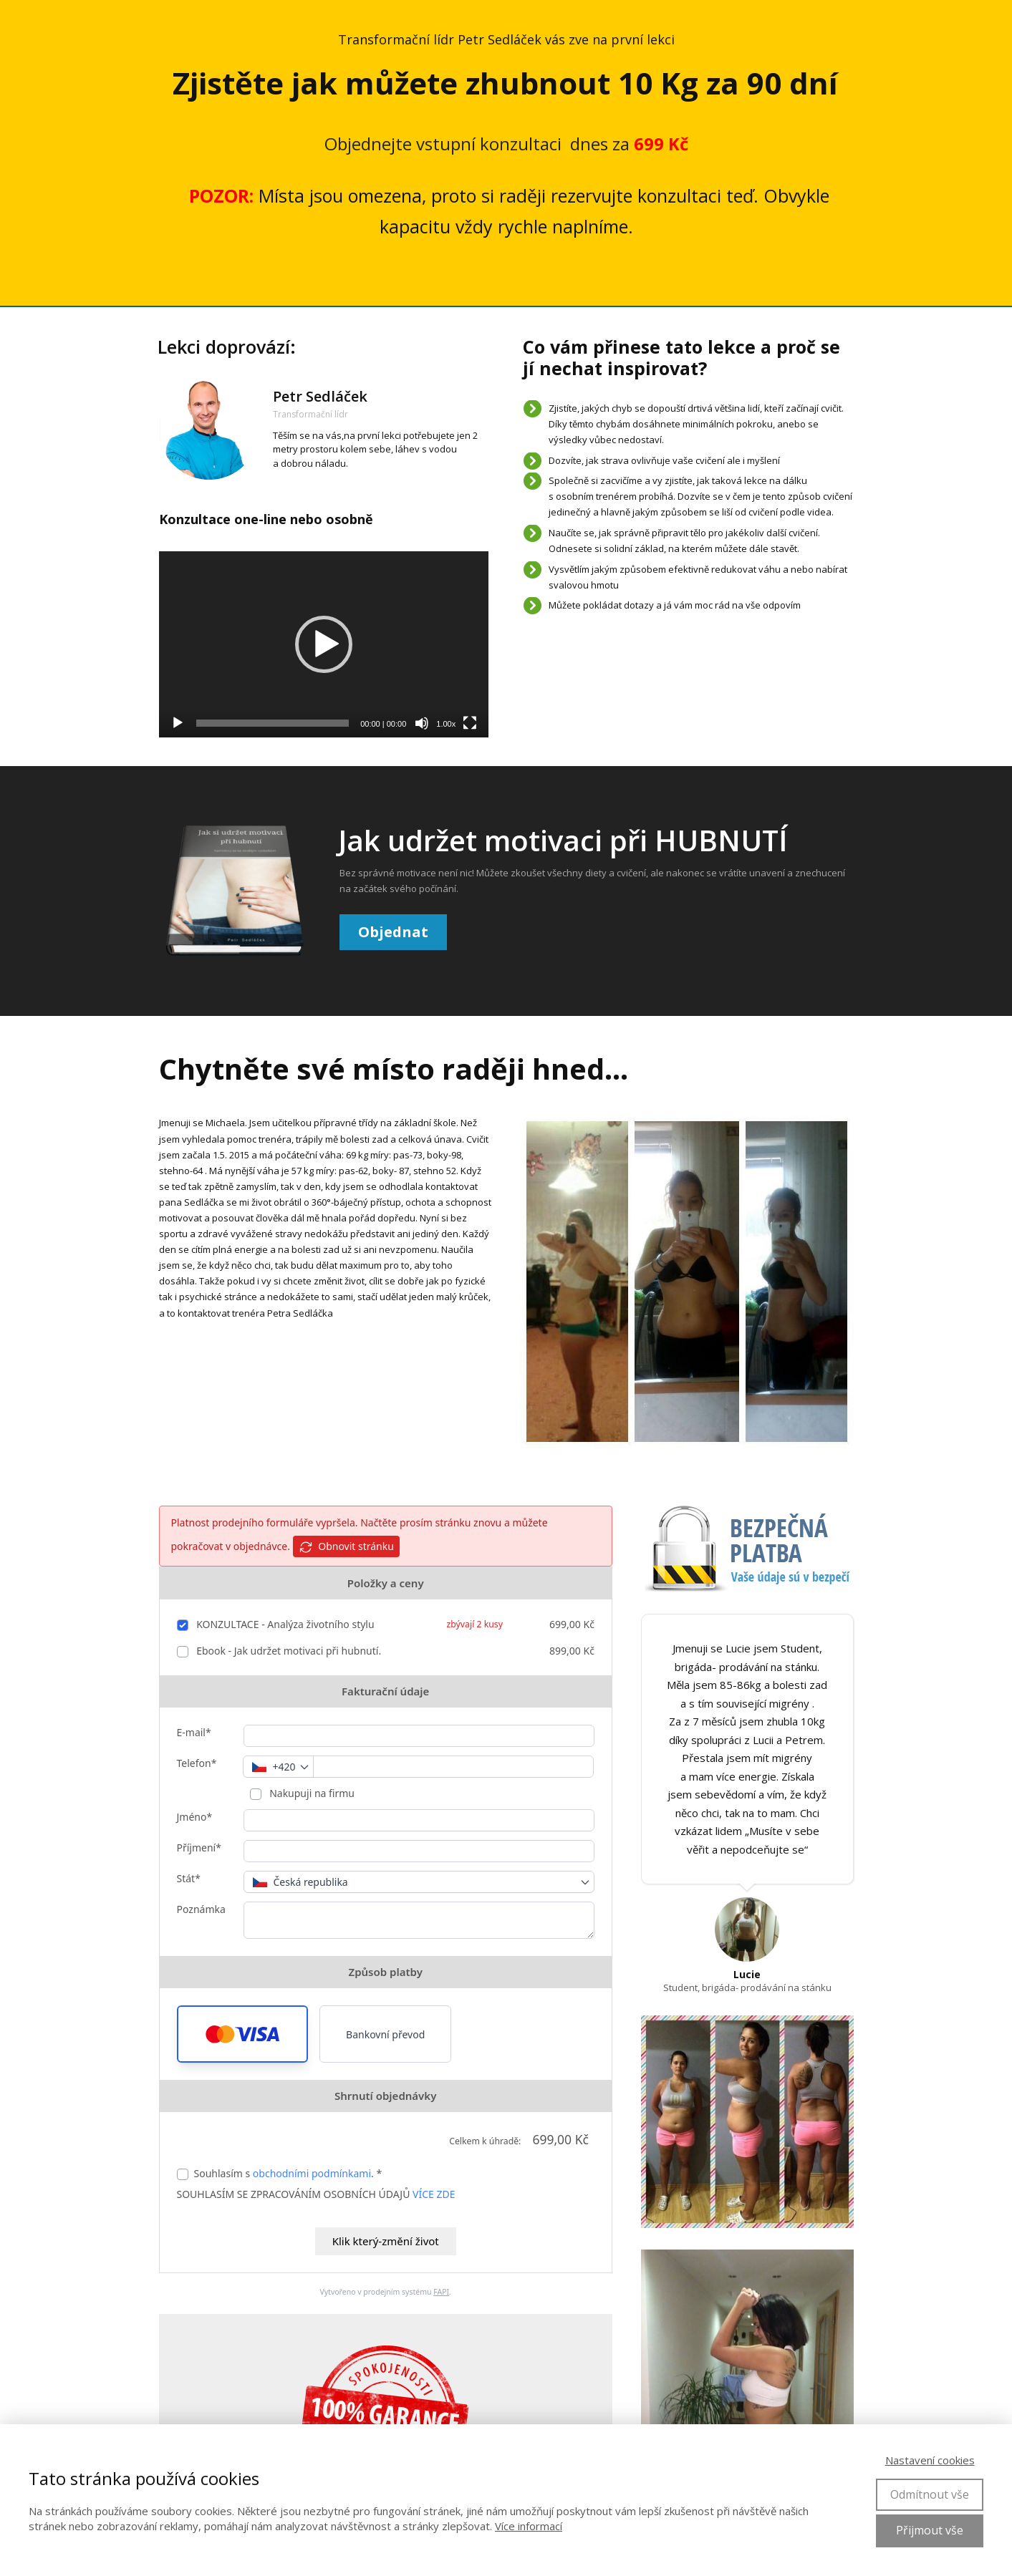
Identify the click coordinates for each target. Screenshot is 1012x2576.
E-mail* (194, 1732)
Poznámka (201, 1909)
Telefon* (197, 1763)
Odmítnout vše (929, 2494)
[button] (243, 2034)
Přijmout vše (929, 2530)
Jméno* (195, 1817)
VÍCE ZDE (434, 2194)
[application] (324, 644)
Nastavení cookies (930, 2460)
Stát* (189, 1878)
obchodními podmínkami (312, 2173)
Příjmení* (199, 1847)
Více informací (528, 2526)
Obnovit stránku (346, 1546)
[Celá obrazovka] (470, 723)
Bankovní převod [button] (385, 2034)
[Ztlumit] (422, 723)
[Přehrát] (177, 723)
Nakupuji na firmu (311, 1793)
